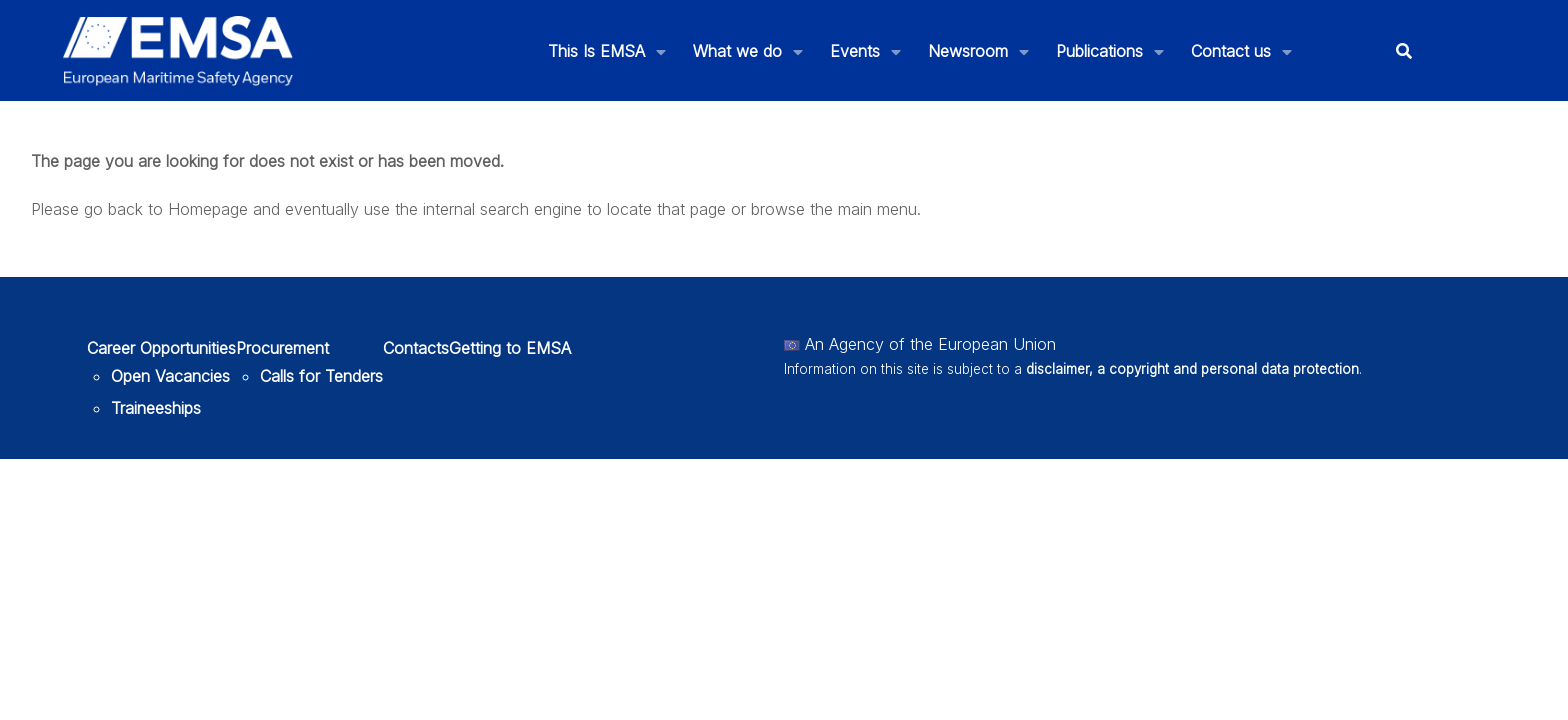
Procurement (282, 348)
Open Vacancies (170, 376)
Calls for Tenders (321, 376)
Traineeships (156, 408)
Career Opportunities (161, 348)
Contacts (416, 348)
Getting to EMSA (510, 348)
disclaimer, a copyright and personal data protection (1192, 369)
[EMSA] (178, 51)
